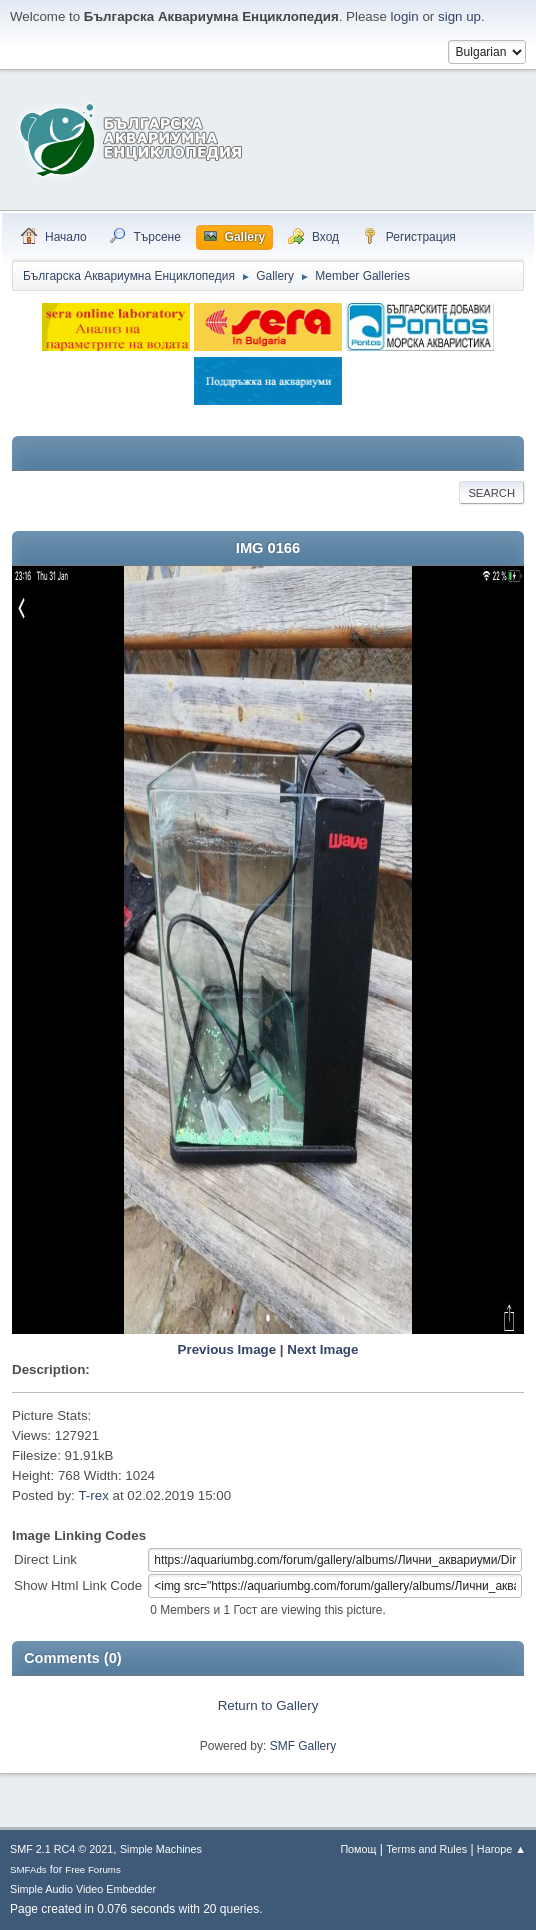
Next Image (322, 1349)
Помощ (358, 1849)
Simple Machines (161, 1849)
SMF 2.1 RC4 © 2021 (61, 1849)
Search (491, 493)
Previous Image (227, 1349)
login (405, 16)
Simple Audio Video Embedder (83, 1889)
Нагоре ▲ (501, 1849)
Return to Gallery (268, 1705)
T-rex (93, 1495)
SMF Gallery (303, 1746)
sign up (459, 16)
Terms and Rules (426, 1849)
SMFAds (28, 1869)
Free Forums (93, 1869)
